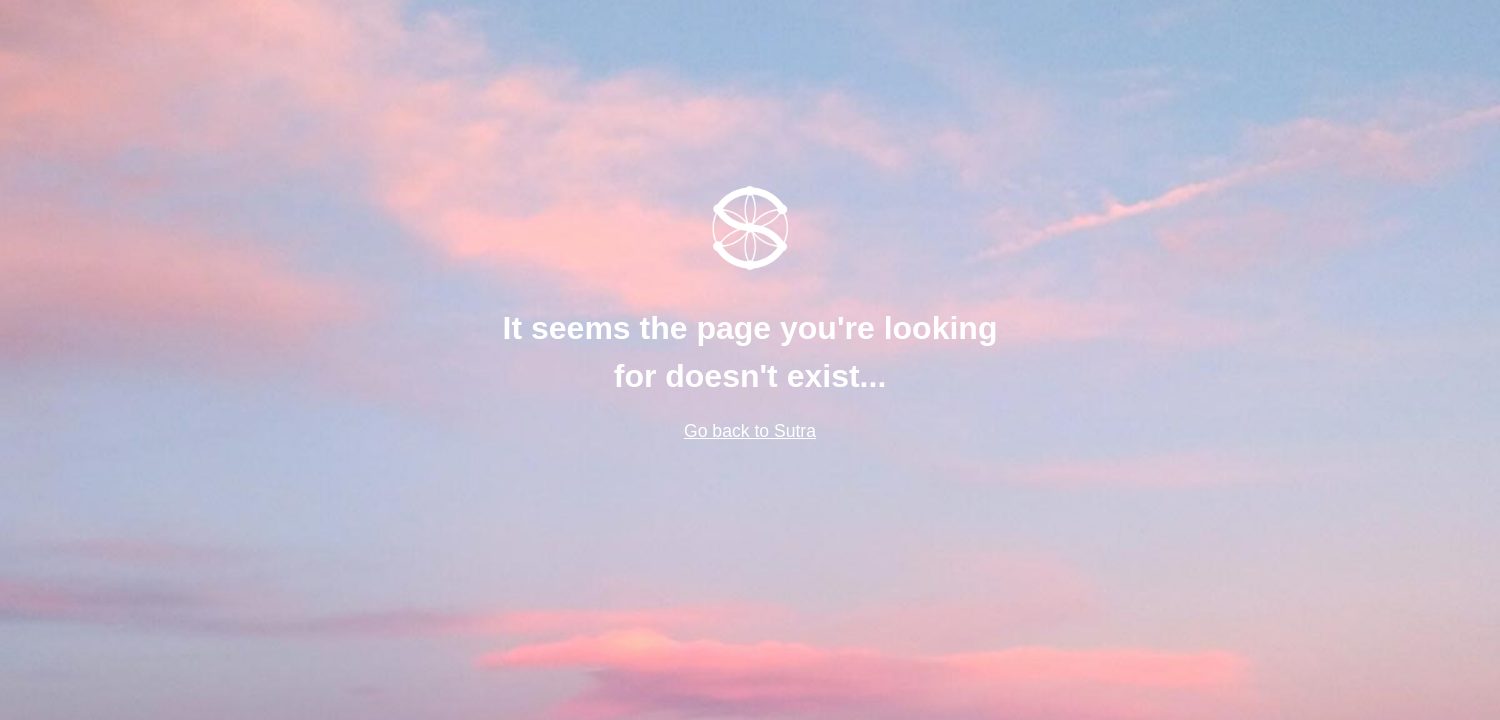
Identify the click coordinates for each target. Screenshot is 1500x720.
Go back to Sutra (750, 431)
